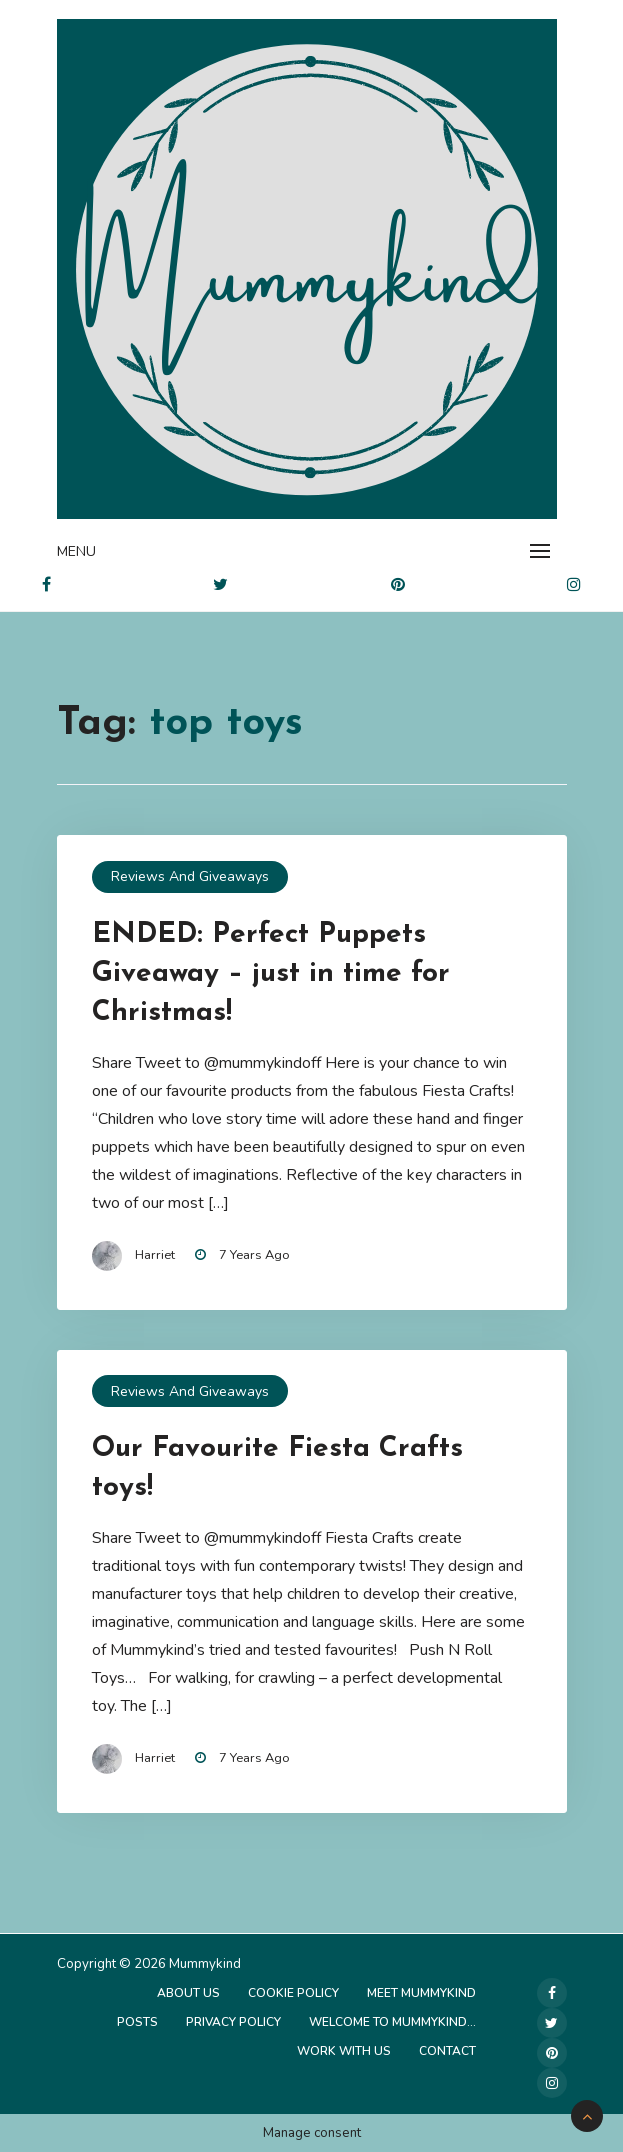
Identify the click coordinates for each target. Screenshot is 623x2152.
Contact (447, 2051)
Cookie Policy (293, 1993)
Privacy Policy (233, 2022)
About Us (188, 1993)
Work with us (344, 2051)
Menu (76, 551)
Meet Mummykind (421, 1993)
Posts (137, 2022)
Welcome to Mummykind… (392, 2022)
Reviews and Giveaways (190, 876)
